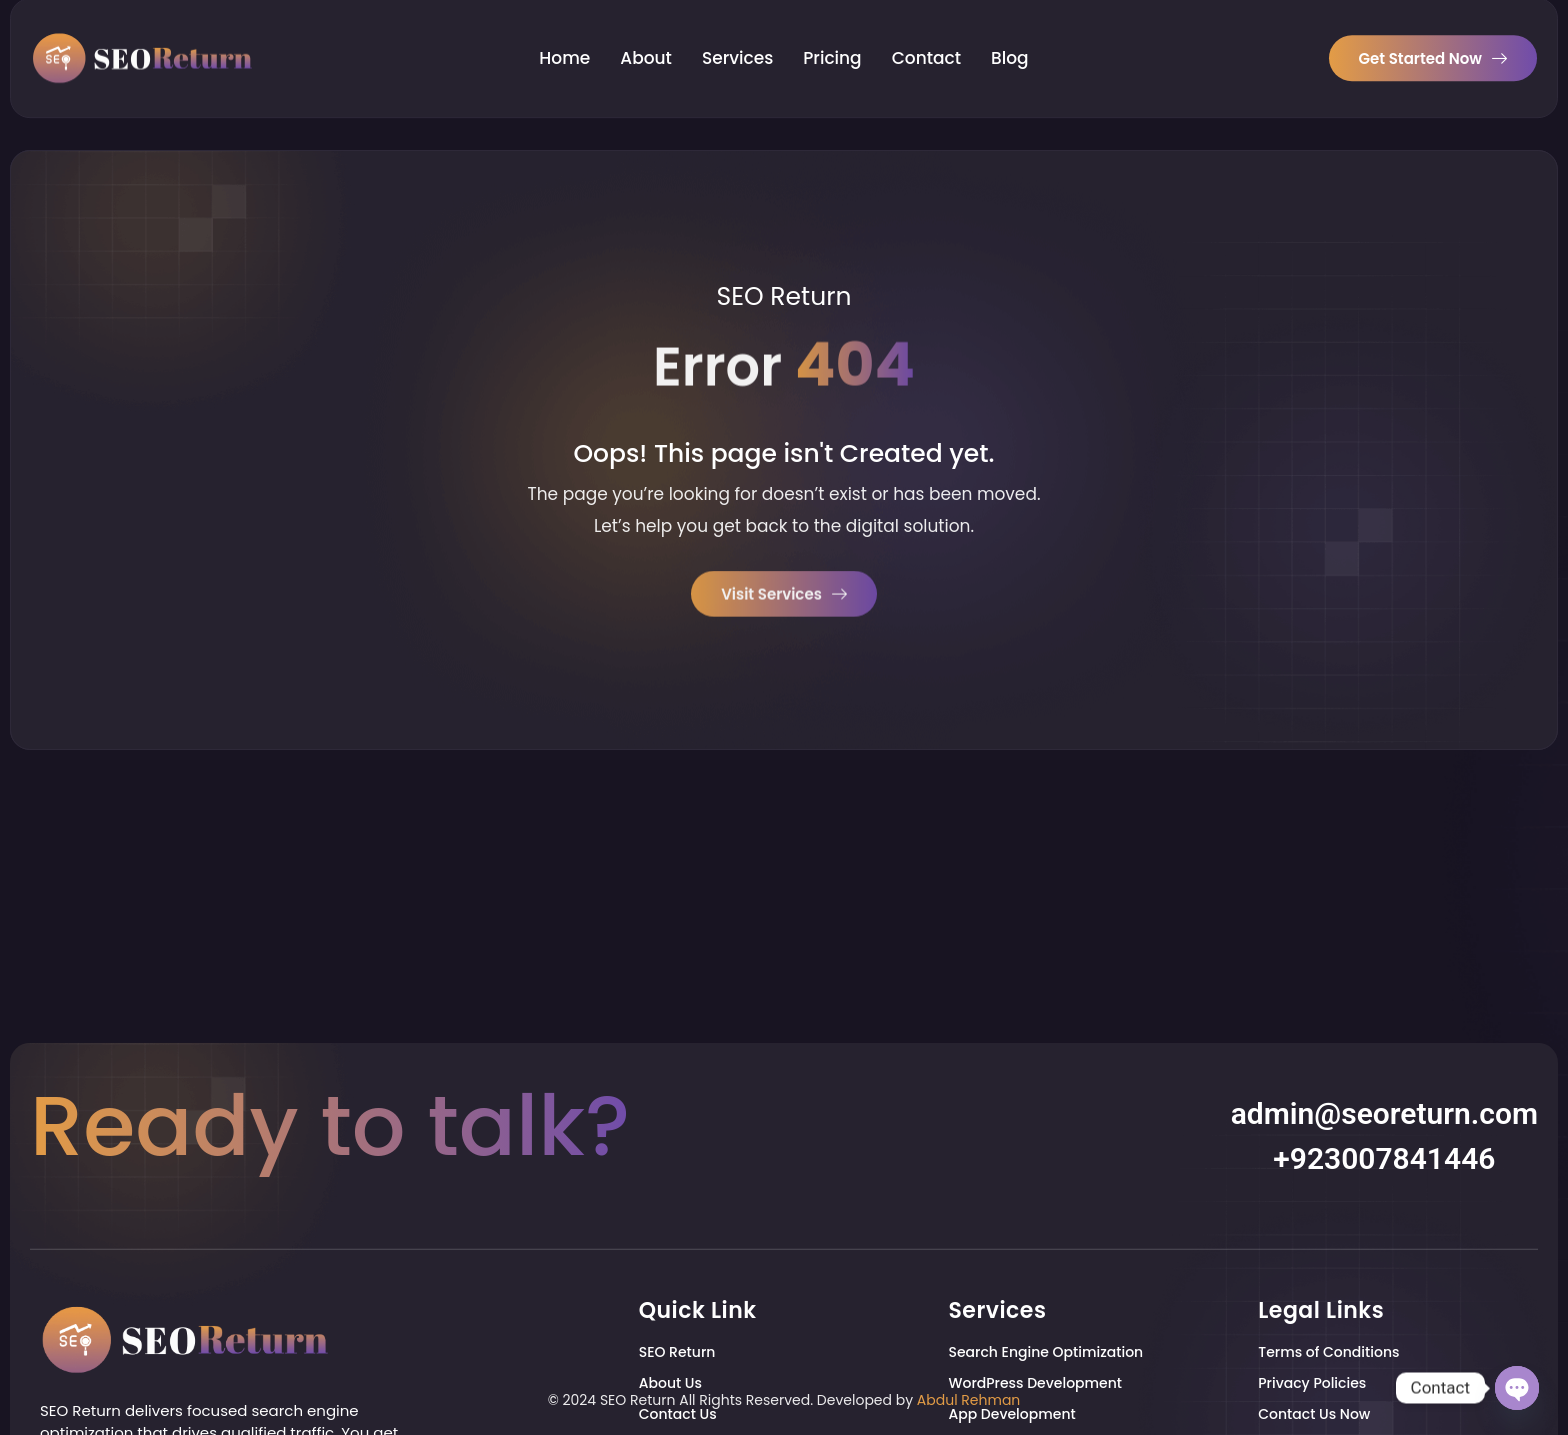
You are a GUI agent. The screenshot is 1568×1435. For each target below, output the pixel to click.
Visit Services (784, 597)
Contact (926, 40)
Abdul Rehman (969, 1400)
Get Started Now (1433, 39)
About (646, 40)
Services (737, 40)
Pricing (832, 40)
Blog (1010, 40)
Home (564, 40)
